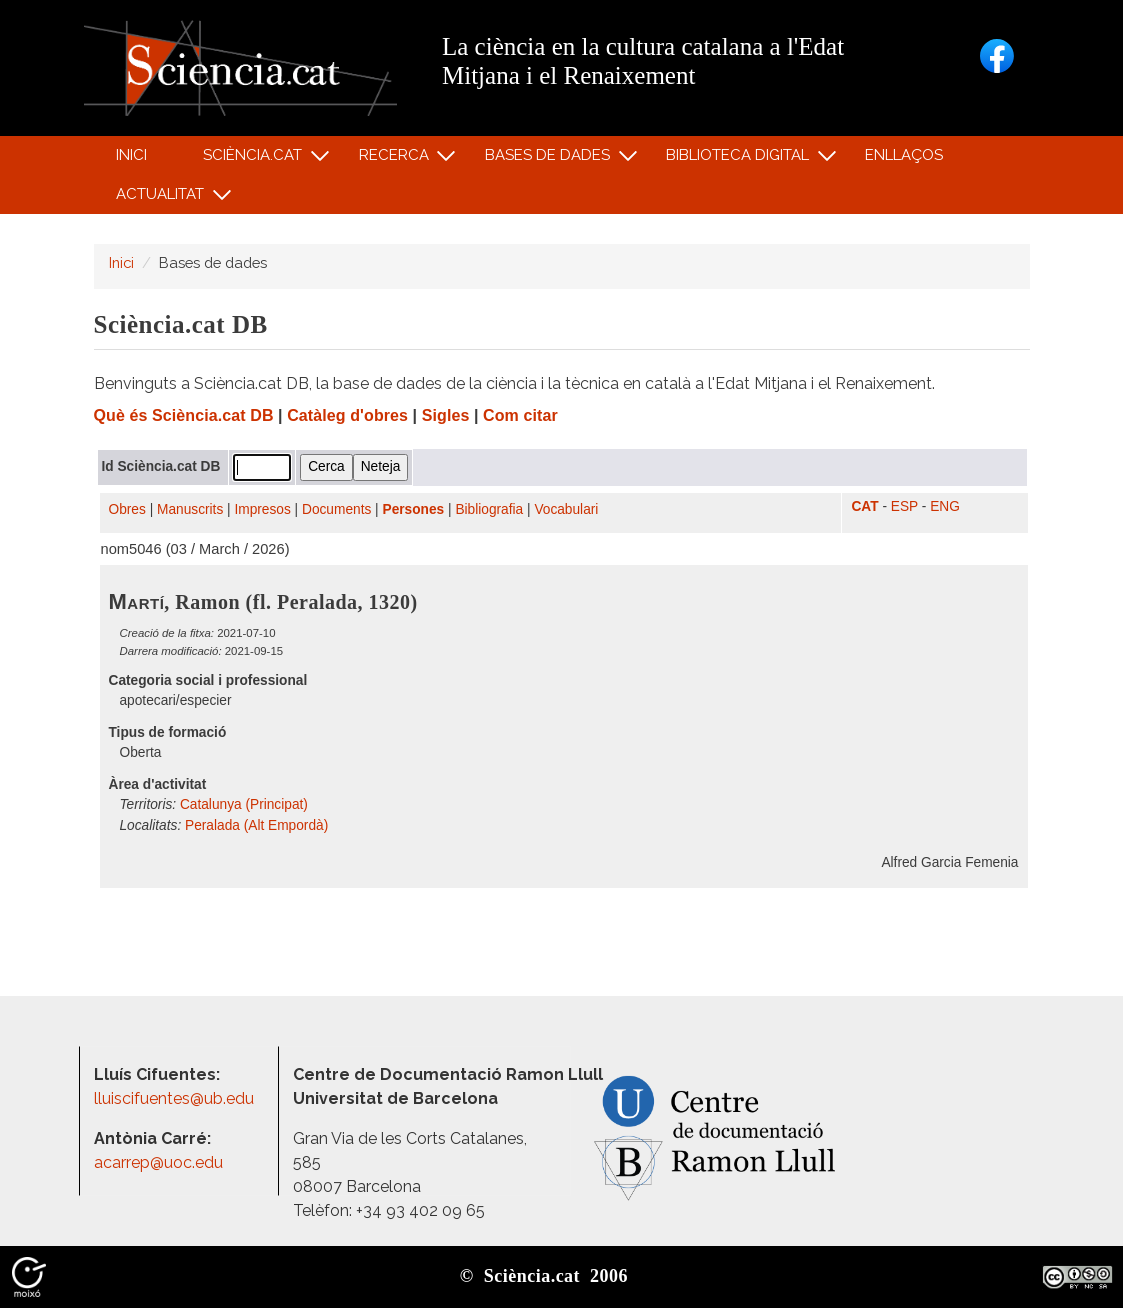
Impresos (262, 509)
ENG (945, 506)
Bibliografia (489, 509)
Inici (131, 155)
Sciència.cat (256, 159)
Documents (336, 509)
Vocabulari (566, 509)
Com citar (520, 415)
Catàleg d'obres (347, 415)
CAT (864, 506)
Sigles (446, 415)
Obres (127, 509)
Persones (414, 509)
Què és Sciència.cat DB (184, 415)
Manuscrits (190, 509)
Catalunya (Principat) (244, 804)
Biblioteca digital (741, 159)
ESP (904, 506)
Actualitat (163, 198)
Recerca (396, 159)
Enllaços (904, 155)
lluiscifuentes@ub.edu (176, 1098)
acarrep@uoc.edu (158, 1162)
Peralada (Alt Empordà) (256, 825)
